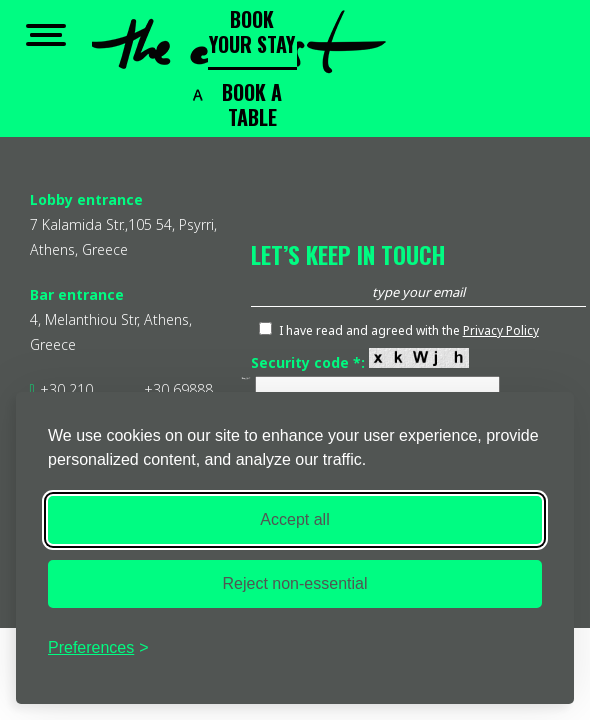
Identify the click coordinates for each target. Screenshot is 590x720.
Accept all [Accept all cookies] (294, 519)
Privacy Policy (501, 330)
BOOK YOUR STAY (252, 31)
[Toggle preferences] (98, 648)
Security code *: (360, 362)
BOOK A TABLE (252, 104)
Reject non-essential (295, 583)
